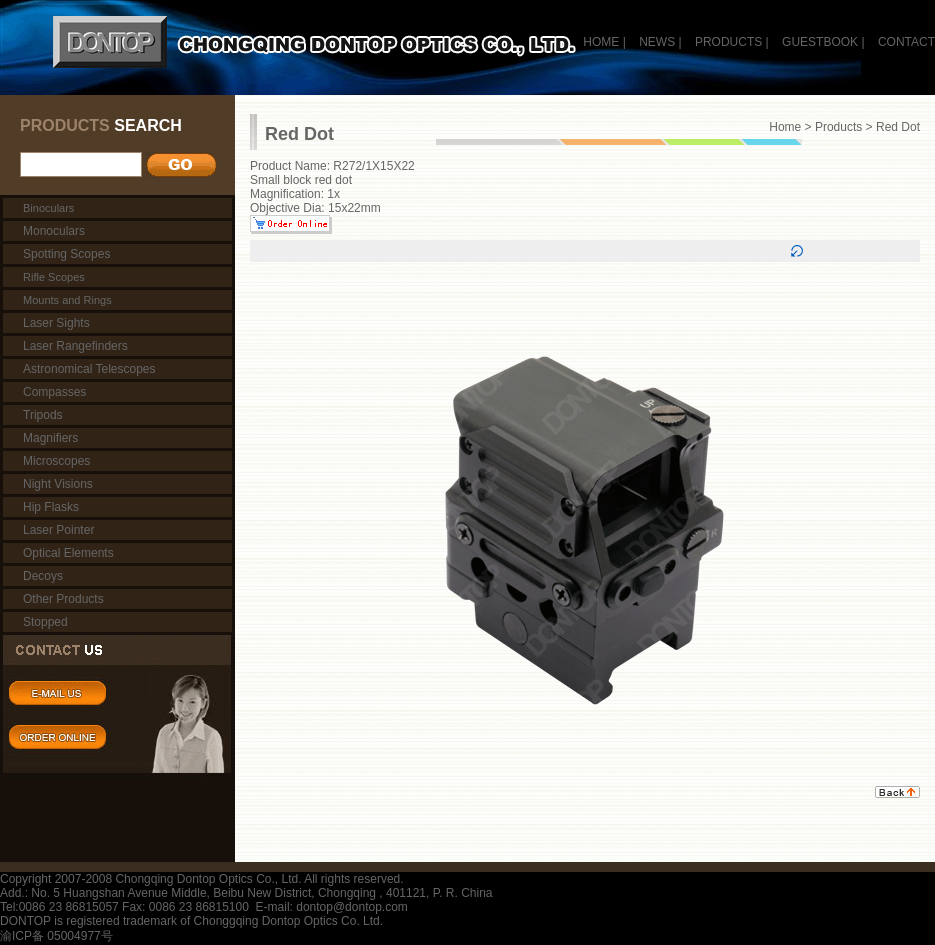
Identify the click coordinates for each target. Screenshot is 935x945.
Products (838, 127)
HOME (601, 42)
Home (785, 127)
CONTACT (906, 42)
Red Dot (898, 127)
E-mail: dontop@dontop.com (332, 907)
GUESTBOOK (818, 42)
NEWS (657, 42)
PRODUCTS (728, 42)
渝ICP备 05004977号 (56, 936)
